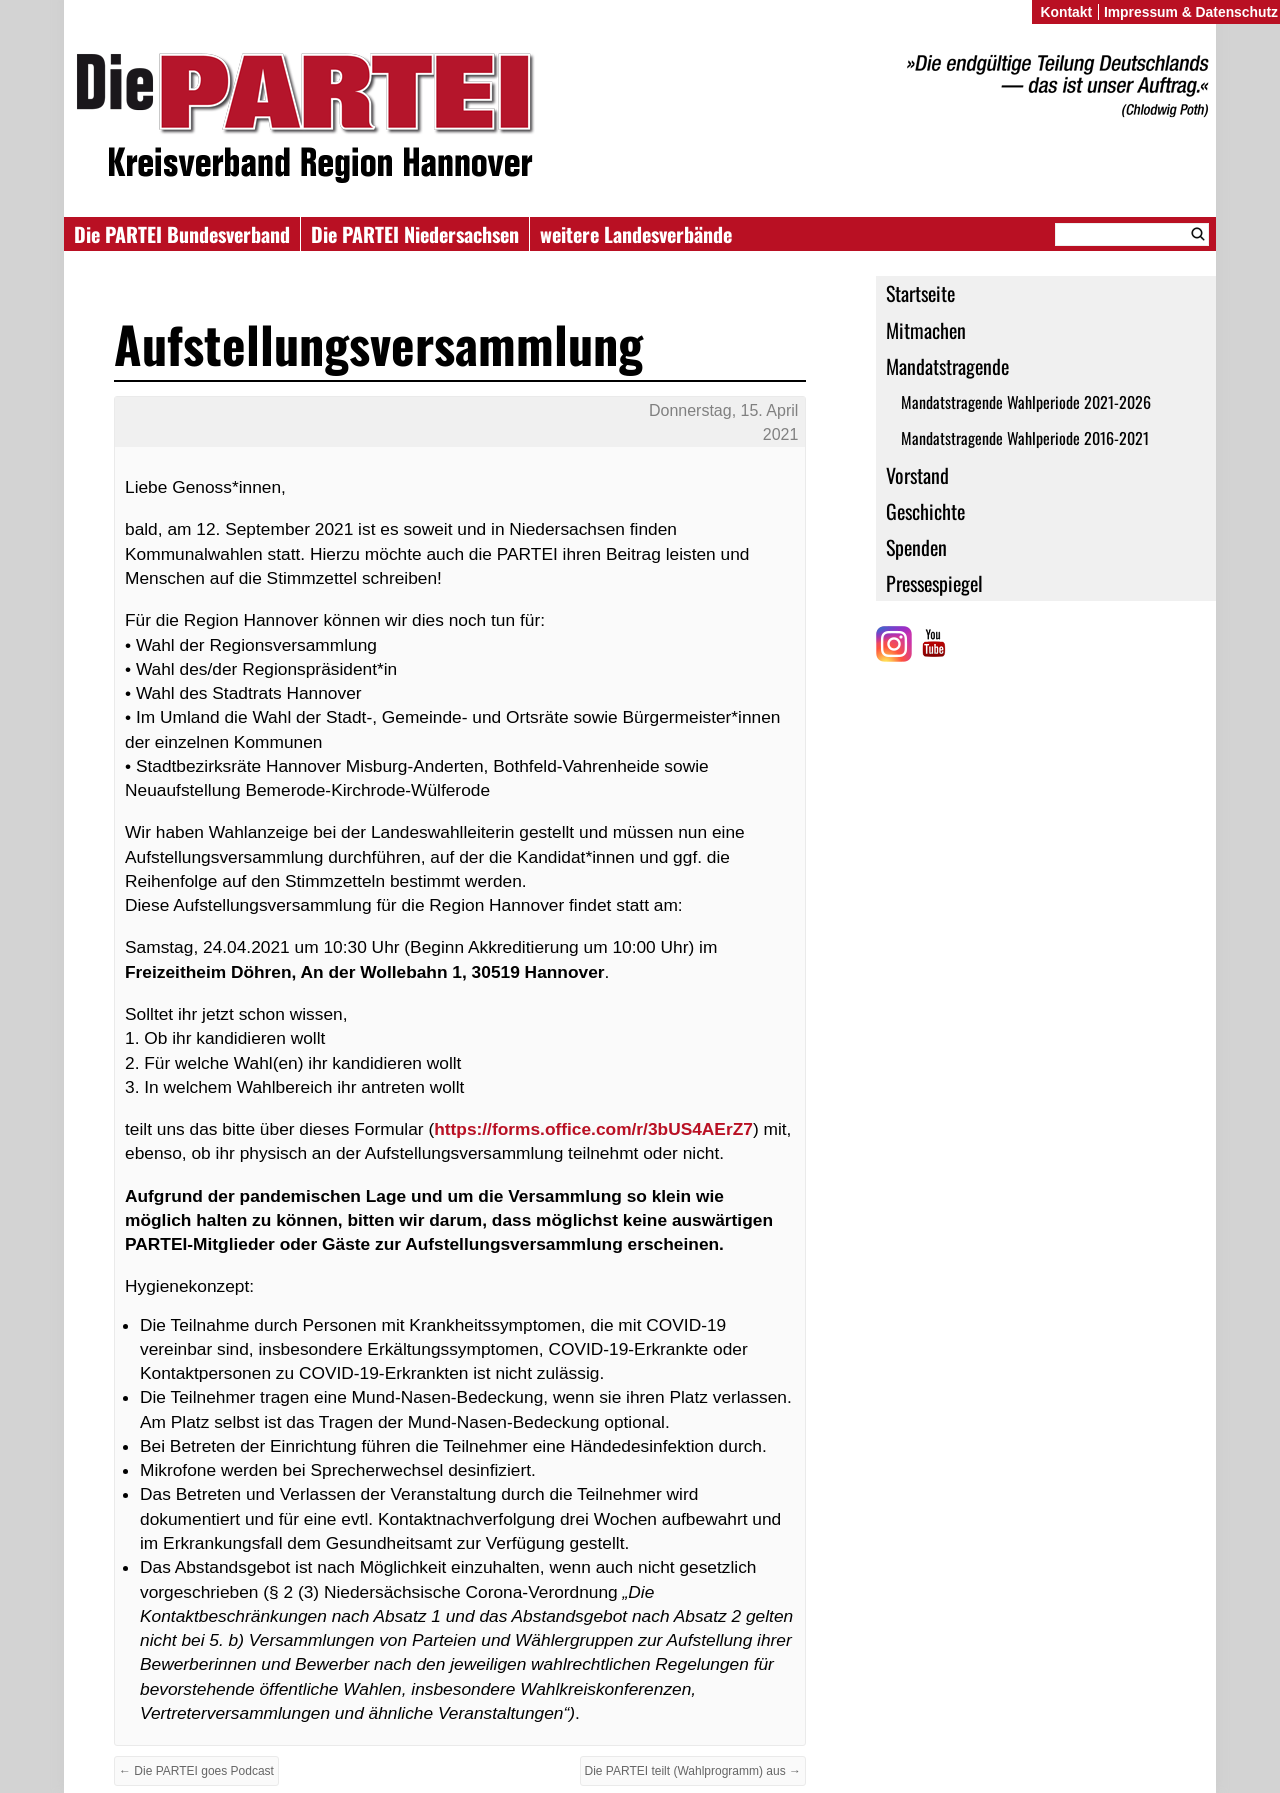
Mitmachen (926, 330)
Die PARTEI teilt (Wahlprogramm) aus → (693, 1771)
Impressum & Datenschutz (1191, 12)
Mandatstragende (947, 366)
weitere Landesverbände (636, 234)
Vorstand (917, 475)
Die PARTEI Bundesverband (182, 234)
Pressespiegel (934, 583)
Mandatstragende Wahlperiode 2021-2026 (1026, 402)
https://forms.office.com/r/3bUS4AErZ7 (593, 1129)
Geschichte (925, 511)
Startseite (920, 293)
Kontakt (1066, 12)
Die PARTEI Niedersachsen (415, 234)
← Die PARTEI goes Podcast (196, 1771)
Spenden (916, 547)
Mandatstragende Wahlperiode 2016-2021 (1025, 438)
